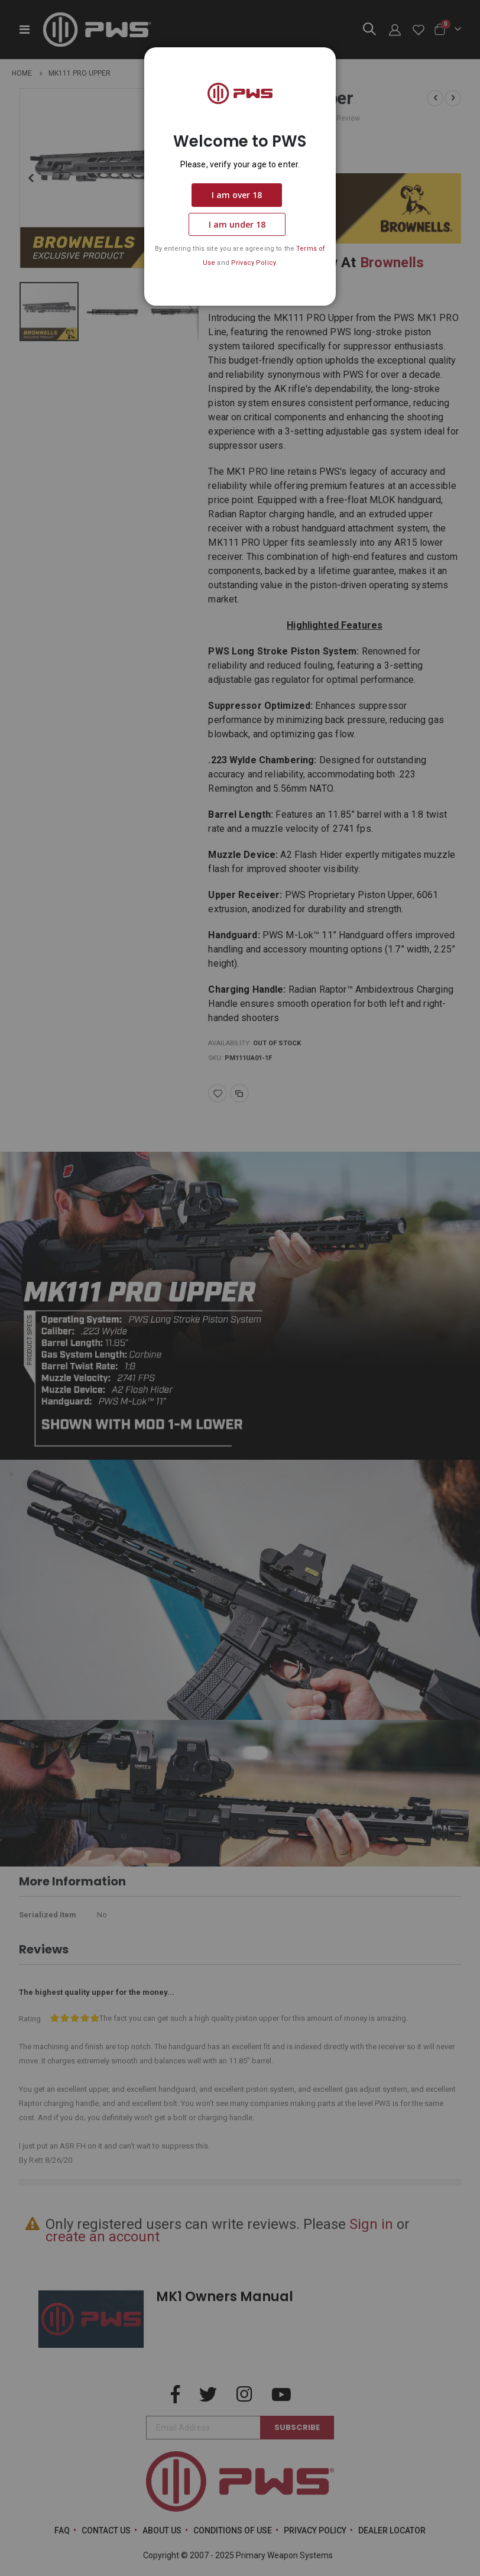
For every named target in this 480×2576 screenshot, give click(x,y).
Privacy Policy (253, 263)
